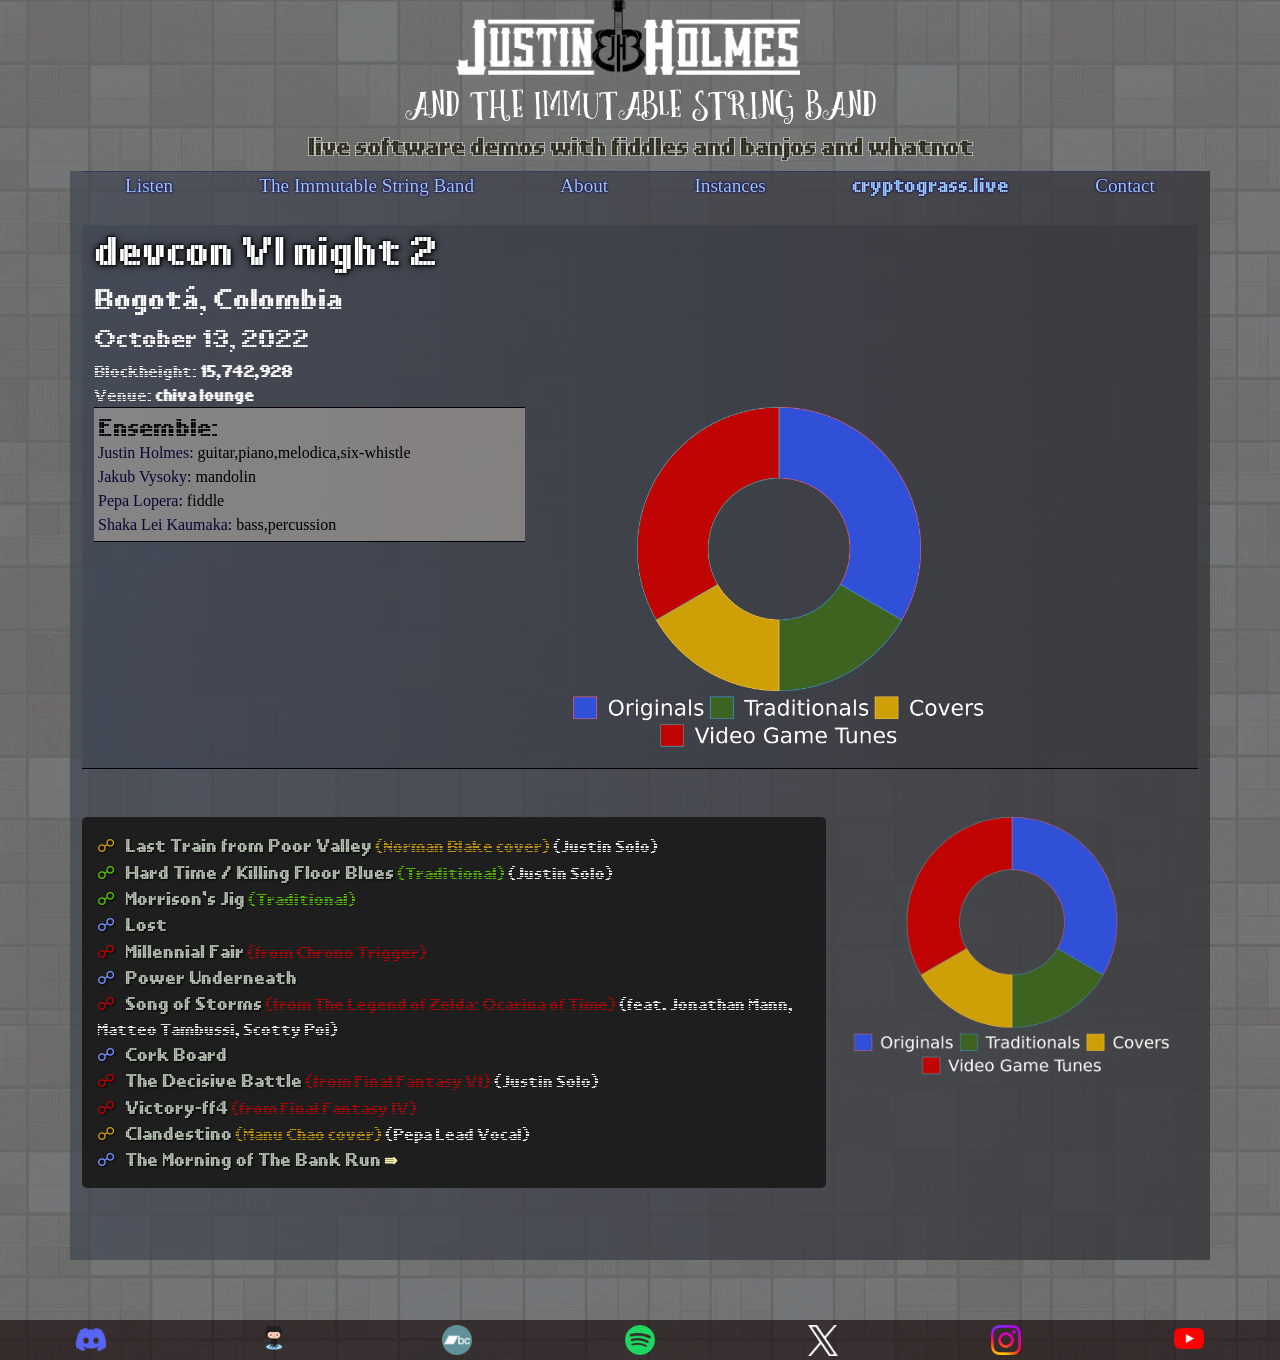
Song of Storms (179, 1002)
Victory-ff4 (162, 1106)
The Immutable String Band (366, 185)
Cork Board (162, 1053)
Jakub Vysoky (142, 476)
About (584, 185)
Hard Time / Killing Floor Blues (245, 871)
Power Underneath (196, 976)
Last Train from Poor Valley (234, 844)
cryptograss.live (930, 184)
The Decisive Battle (199, 1079)
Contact (1125, 185)
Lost (132, 923)
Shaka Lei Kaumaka (163, 524)
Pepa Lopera (138, 500)
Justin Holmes (143, 452)
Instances (729, 185)
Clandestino (164, 1132)
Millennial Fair (170, 950)
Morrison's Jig (171, 897)
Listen (149, 185)
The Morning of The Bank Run (239, 1158)
